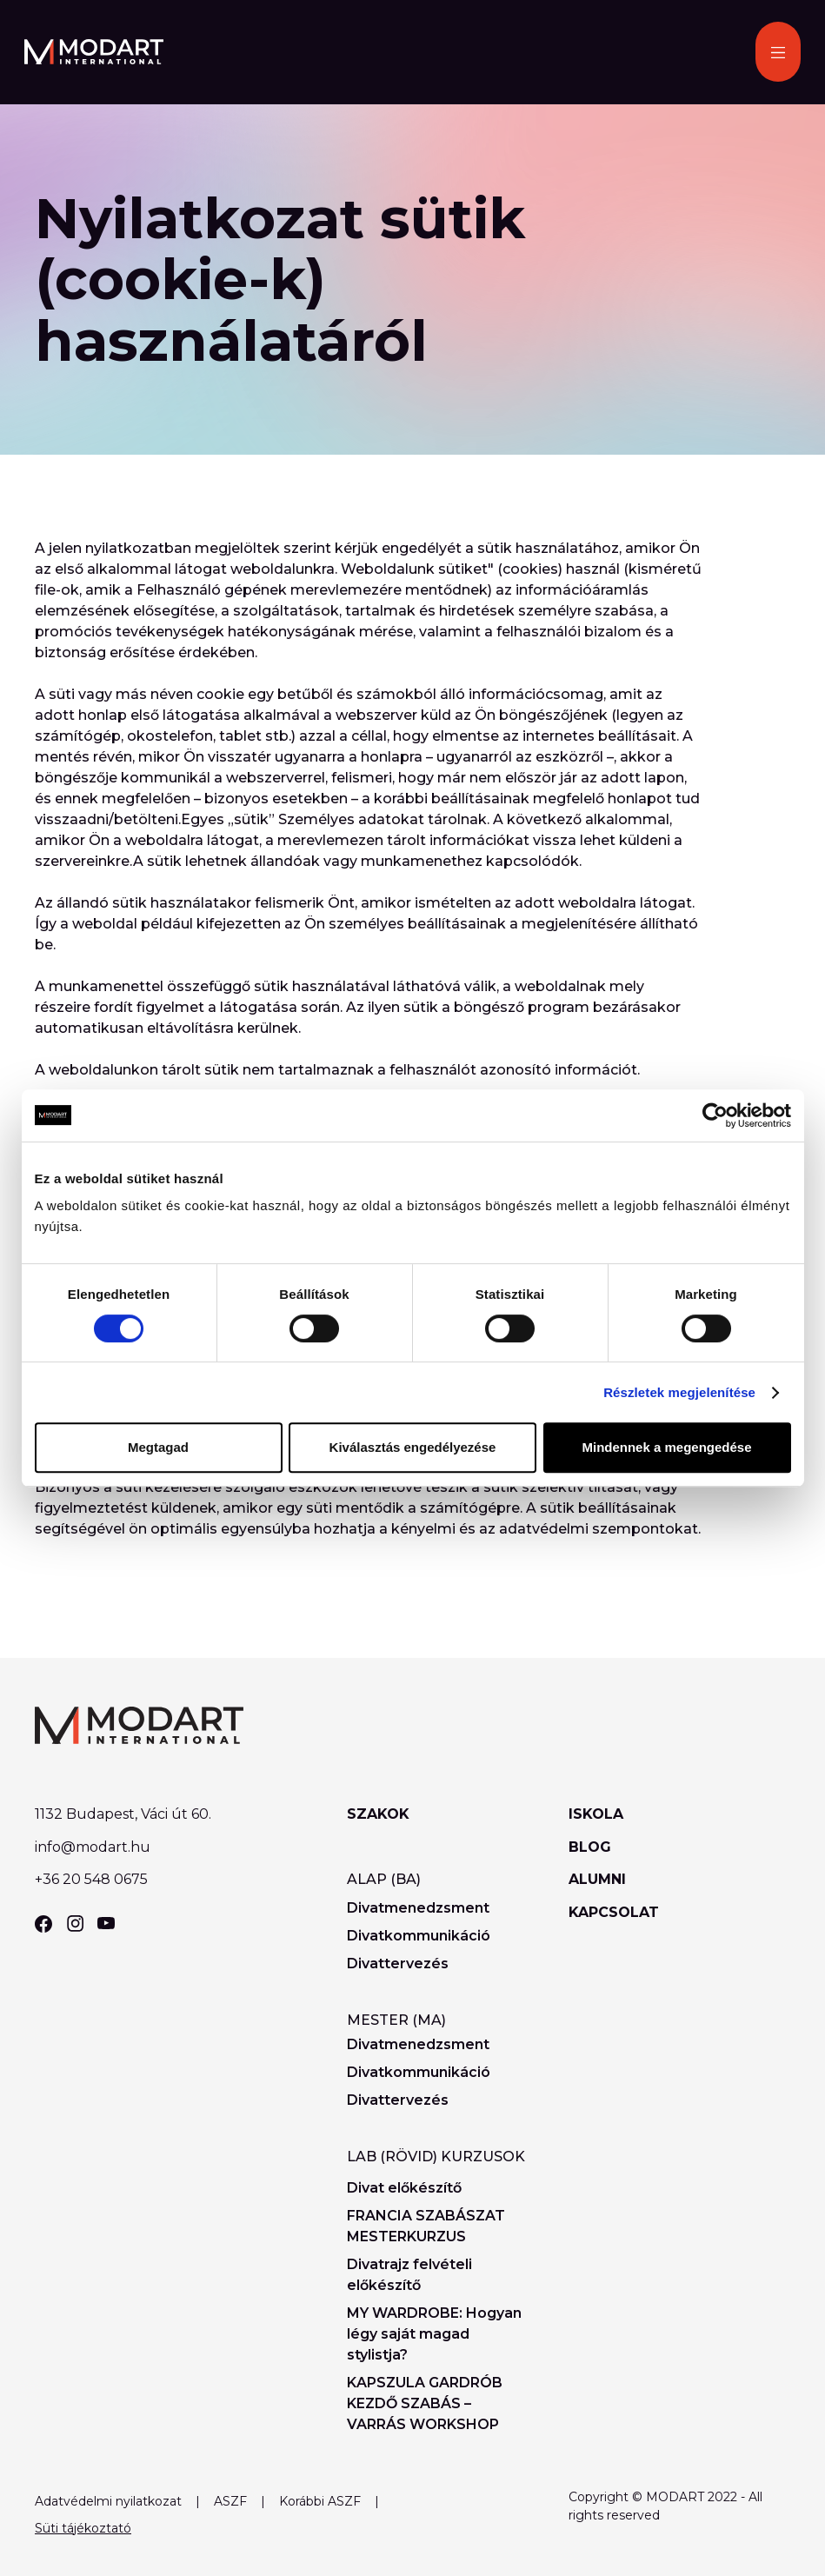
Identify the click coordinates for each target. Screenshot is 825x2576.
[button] (778, 52)
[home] (93, 51)
